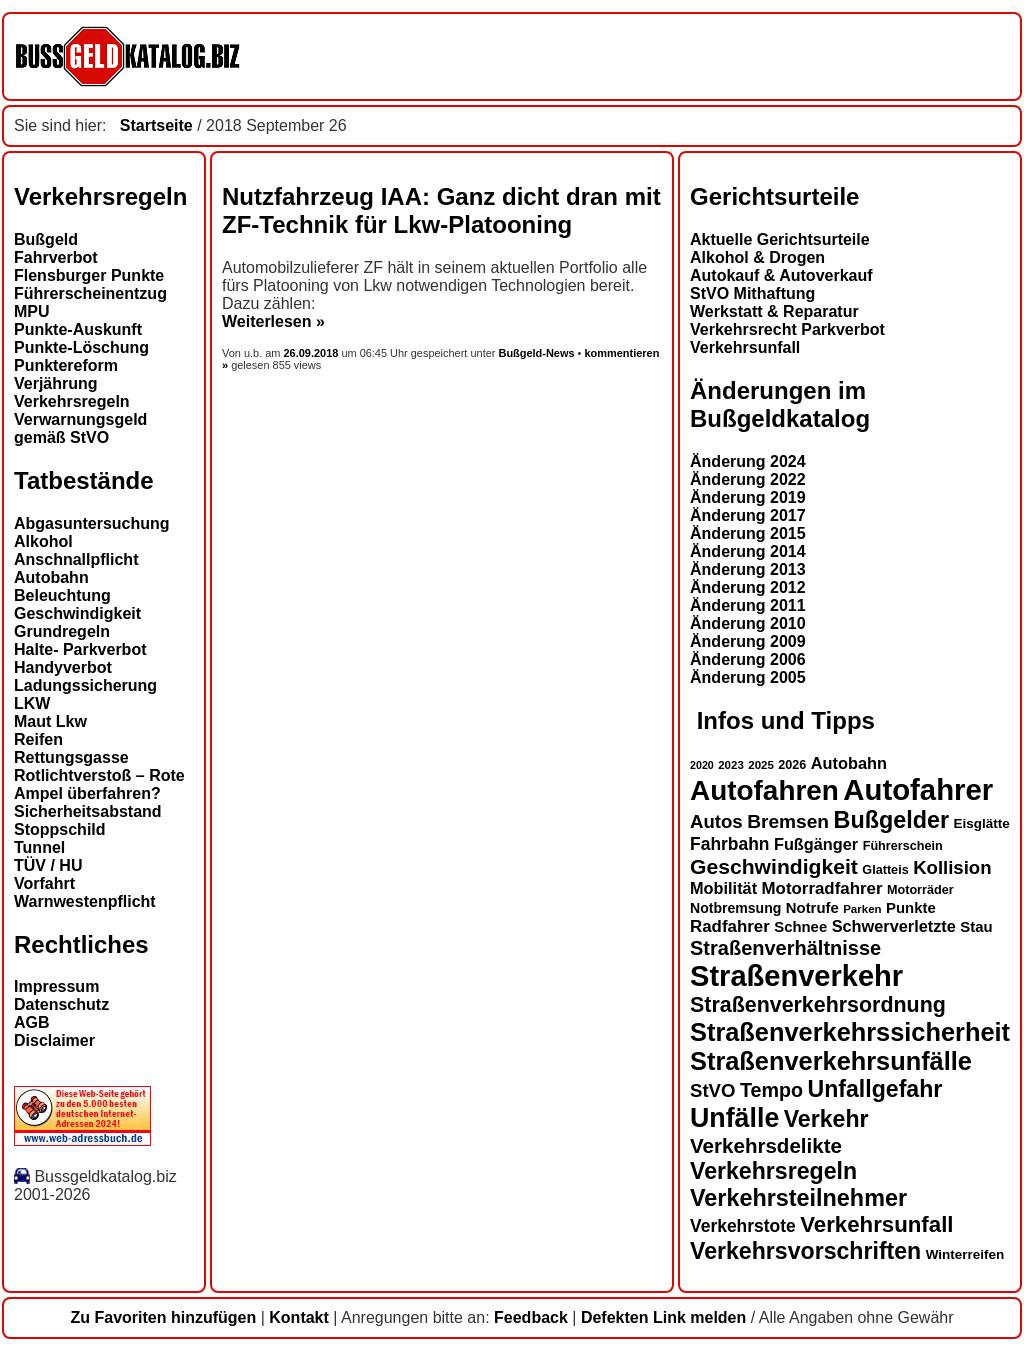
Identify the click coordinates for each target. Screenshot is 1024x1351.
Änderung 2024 (748, 461)
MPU (32, 311)
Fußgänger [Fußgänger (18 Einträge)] (816, 844)
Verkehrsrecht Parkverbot (787, 329)
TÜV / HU (48, 865)
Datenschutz (61, 1004)
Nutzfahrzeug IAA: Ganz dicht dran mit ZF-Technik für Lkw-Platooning (441, 210)
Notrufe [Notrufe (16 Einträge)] (812, 908)
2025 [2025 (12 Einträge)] (761, 765)
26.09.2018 (313, 353)
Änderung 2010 (748, 623)
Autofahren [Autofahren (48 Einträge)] (764, 790)
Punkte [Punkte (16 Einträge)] (911, 908)
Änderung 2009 (748, 641)
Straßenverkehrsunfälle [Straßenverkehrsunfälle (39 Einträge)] (831, 1061)
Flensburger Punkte (89, 275)
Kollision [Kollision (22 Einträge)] (952, 867)
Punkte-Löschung (81, 347)
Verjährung (56, 383)
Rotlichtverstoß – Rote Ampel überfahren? (99, 784)
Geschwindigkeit (77, 613)
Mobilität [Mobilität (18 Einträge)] (723, 888)
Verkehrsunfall (745, 347)
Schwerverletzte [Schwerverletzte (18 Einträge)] (894, 926)
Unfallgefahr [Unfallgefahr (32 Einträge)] (874, 1089)
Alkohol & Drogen (757, 257)
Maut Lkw (50, 721)
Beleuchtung (62, 595)
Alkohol (43, 541)
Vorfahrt (44, 883)
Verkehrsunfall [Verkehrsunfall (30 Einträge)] (876, 1224)
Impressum (56, 986)
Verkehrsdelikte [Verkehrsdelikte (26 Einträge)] (766, 1145)
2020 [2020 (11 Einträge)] (702, 765)
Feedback (531, 1317)
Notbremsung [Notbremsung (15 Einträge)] (735, 908)
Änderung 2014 (748, 551)
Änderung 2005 (748, 677)
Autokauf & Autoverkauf (781, 275)
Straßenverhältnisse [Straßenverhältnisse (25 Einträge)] (785, 948)
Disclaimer (54, 1040)
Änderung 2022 (748, 479)
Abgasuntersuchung (92, 523)
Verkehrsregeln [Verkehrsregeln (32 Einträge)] (773, 1171)
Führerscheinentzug (90, 293)
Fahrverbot (56, 257)
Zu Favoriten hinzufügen (163, 1317)
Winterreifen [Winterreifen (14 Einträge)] (965, 1254)
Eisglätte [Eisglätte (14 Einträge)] (982, 823)
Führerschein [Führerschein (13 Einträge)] (903, 846)
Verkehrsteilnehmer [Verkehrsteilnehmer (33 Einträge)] (798, 1198)
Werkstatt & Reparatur (774, 311)
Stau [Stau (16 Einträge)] (976, 927)
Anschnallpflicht (76, 559)
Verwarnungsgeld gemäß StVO (80, 428)
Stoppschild (60, 829)
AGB (32, 1022)
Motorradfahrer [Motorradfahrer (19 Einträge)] (822, 888)
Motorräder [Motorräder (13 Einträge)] (920, 890)
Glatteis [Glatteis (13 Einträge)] (885, 870)
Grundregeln (62, 631)
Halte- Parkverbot (80, 649)
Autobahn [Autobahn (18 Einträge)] (849, 763)
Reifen (38, 739)
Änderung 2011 (748, 605)
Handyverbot (63, 667)
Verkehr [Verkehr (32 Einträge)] (826, 1119)
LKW (32, 703)
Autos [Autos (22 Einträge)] (716, 821)
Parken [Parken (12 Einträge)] (862, 909)
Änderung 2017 (748, 515)
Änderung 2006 (748, 659)
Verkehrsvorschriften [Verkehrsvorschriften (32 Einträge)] (805, 1251)
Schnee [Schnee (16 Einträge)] (800, 927)
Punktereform (66, 365)
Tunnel (39, 847)
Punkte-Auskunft (78, 329)
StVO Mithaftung (752, 293)
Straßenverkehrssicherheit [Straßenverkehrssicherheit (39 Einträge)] (850, 1032)
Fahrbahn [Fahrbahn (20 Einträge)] (729, 844)
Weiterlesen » (273, 321)
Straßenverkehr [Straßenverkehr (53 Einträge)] (796, 976)
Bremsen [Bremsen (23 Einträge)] (788, 821)
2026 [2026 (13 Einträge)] (792, 765)
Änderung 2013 (748, 569)
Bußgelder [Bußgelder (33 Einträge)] (892, 820)
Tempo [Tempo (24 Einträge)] (771, 1090)
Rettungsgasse (71, 757)
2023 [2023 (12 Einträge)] (731, 765)
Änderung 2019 (748, 497)
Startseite (156, 125)
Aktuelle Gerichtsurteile (780, 239)
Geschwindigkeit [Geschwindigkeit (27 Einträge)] (774, 866)
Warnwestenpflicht (85, 901)
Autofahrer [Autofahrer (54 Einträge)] (918, 789)
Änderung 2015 (748, 533)
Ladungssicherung (85, 685)
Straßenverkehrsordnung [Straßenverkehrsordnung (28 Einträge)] (818, 1005)
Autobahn (51, 577)
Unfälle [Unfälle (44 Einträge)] (734, 1118)
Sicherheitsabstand (88, 811)
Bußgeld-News (536, 353)
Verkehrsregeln (72, 401)
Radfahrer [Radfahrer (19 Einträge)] (730, 926)
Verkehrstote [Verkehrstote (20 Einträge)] (743, 1226)
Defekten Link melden (663, 1317)
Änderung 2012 (748, 587)
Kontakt (299, 1317)
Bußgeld (46, 239)
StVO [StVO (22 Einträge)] (712, 1090)
